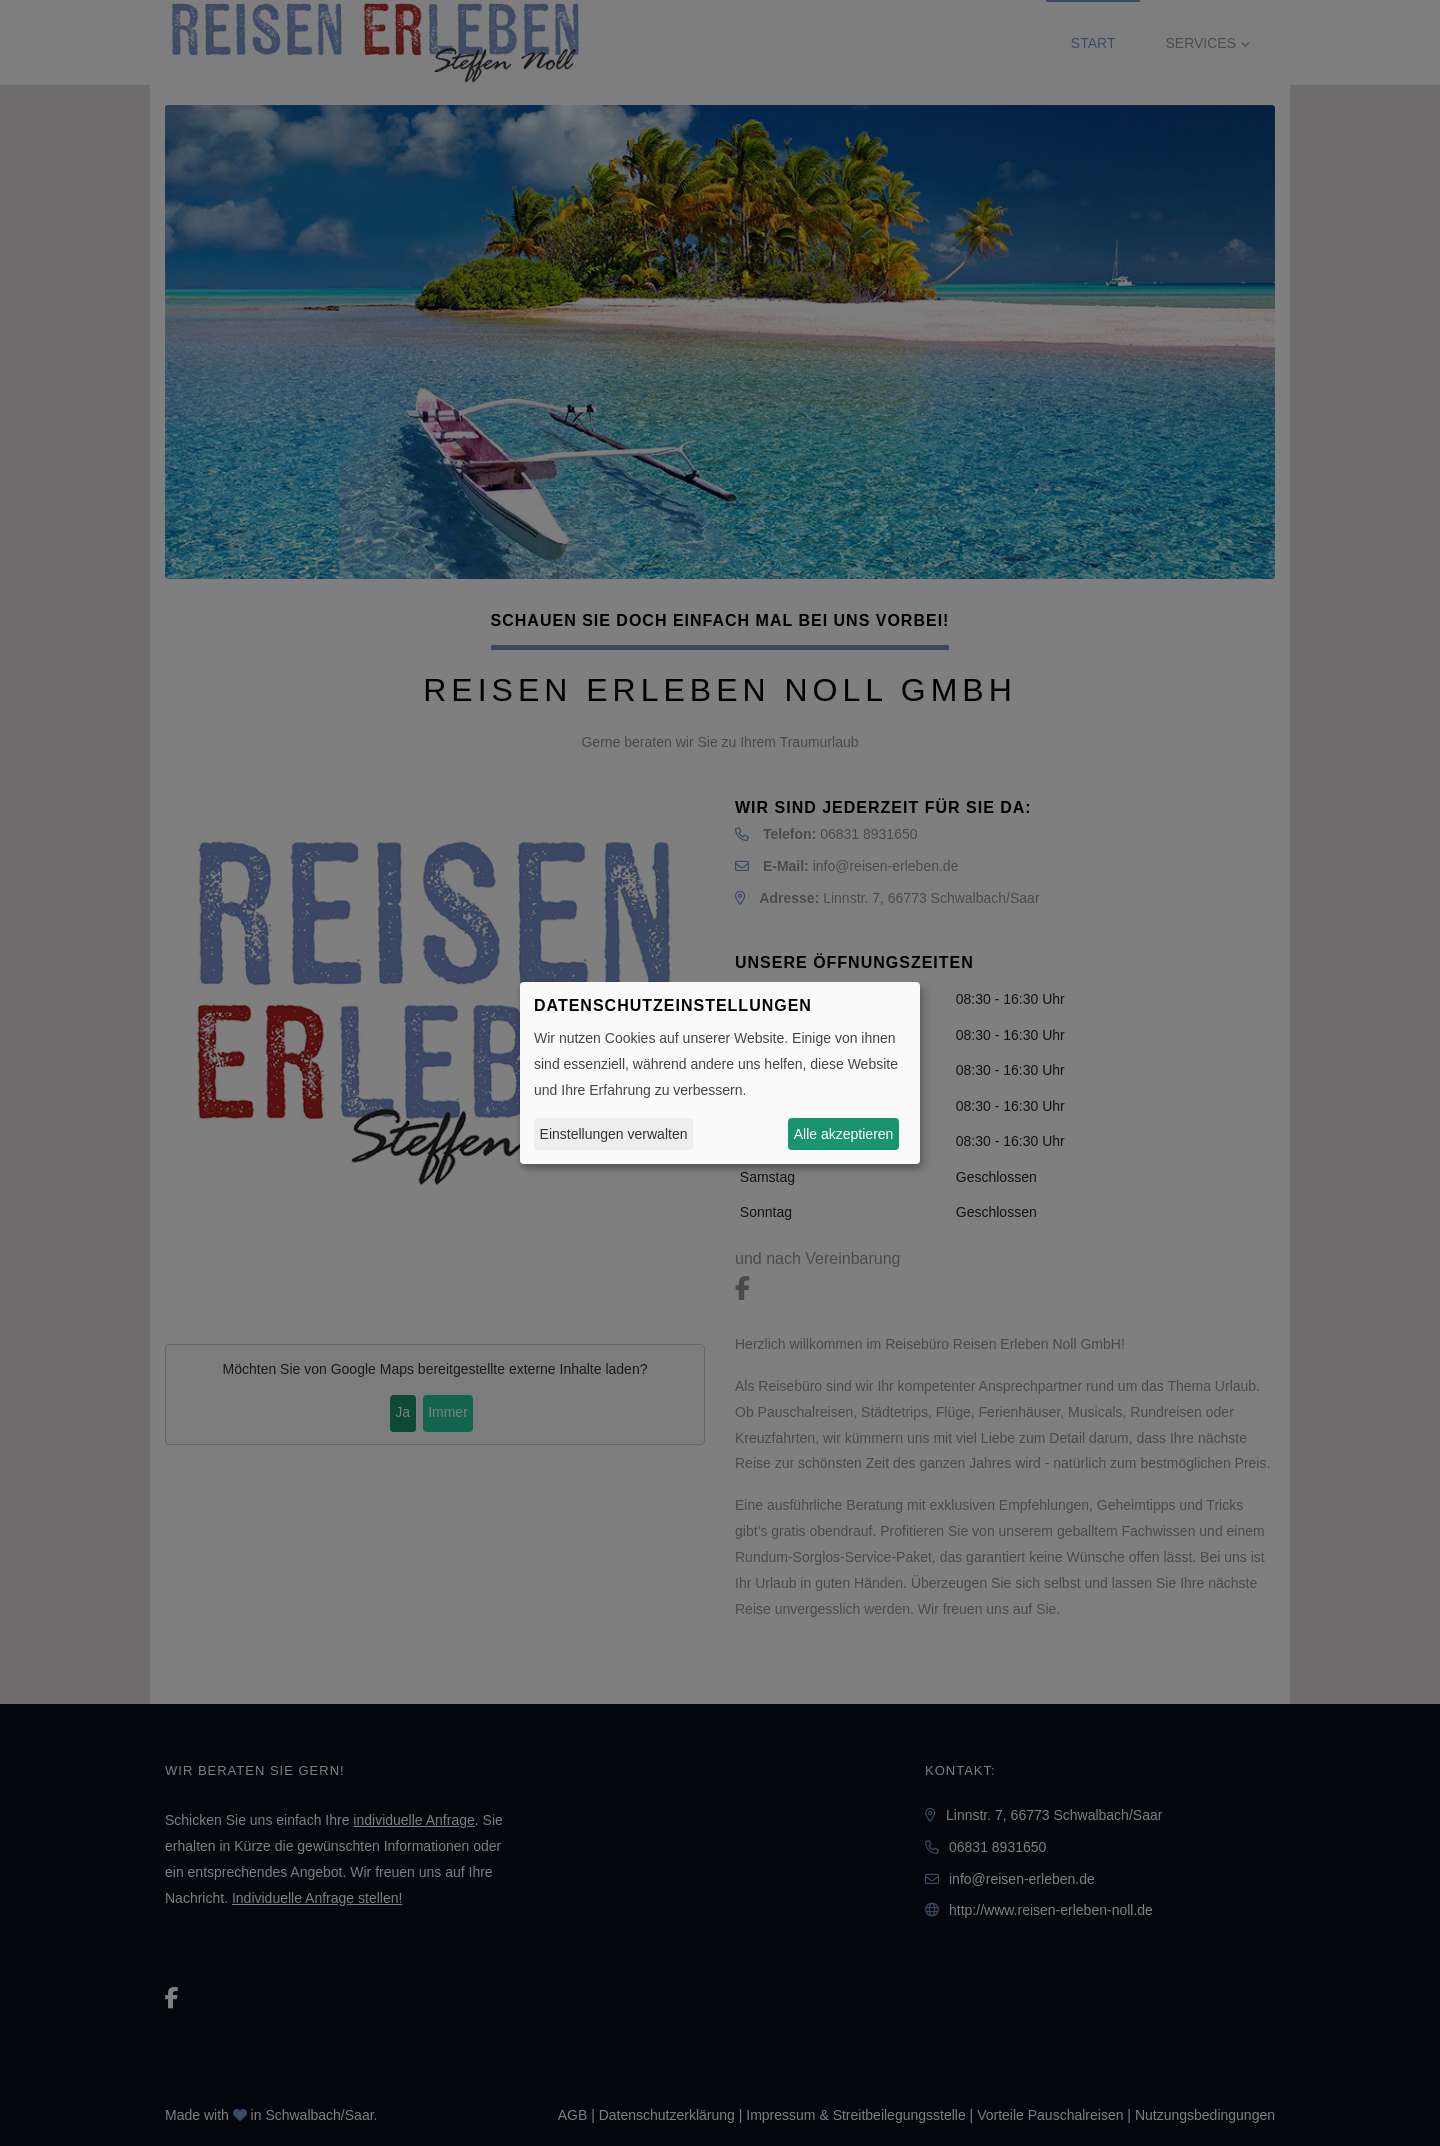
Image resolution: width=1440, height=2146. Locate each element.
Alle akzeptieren (844, 1134)
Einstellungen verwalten (614, 1134)
